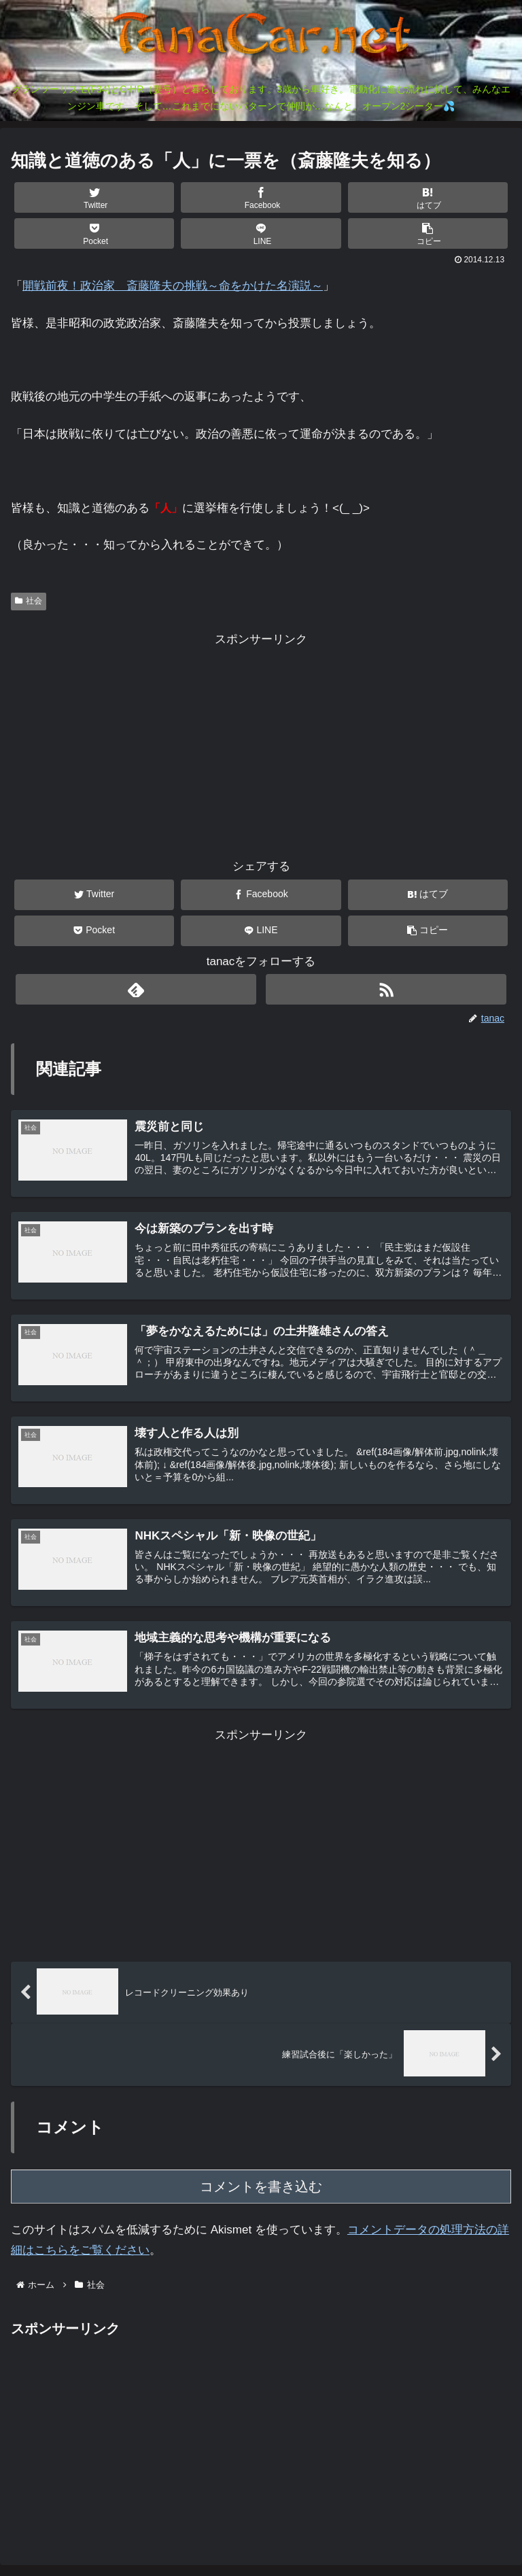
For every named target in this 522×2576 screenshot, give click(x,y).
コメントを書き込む (261, 2189)
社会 (28, 601)
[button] (428, 233)
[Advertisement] (261, 745)
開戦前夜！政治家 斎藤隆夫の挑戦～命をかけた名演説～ (172, 285)
